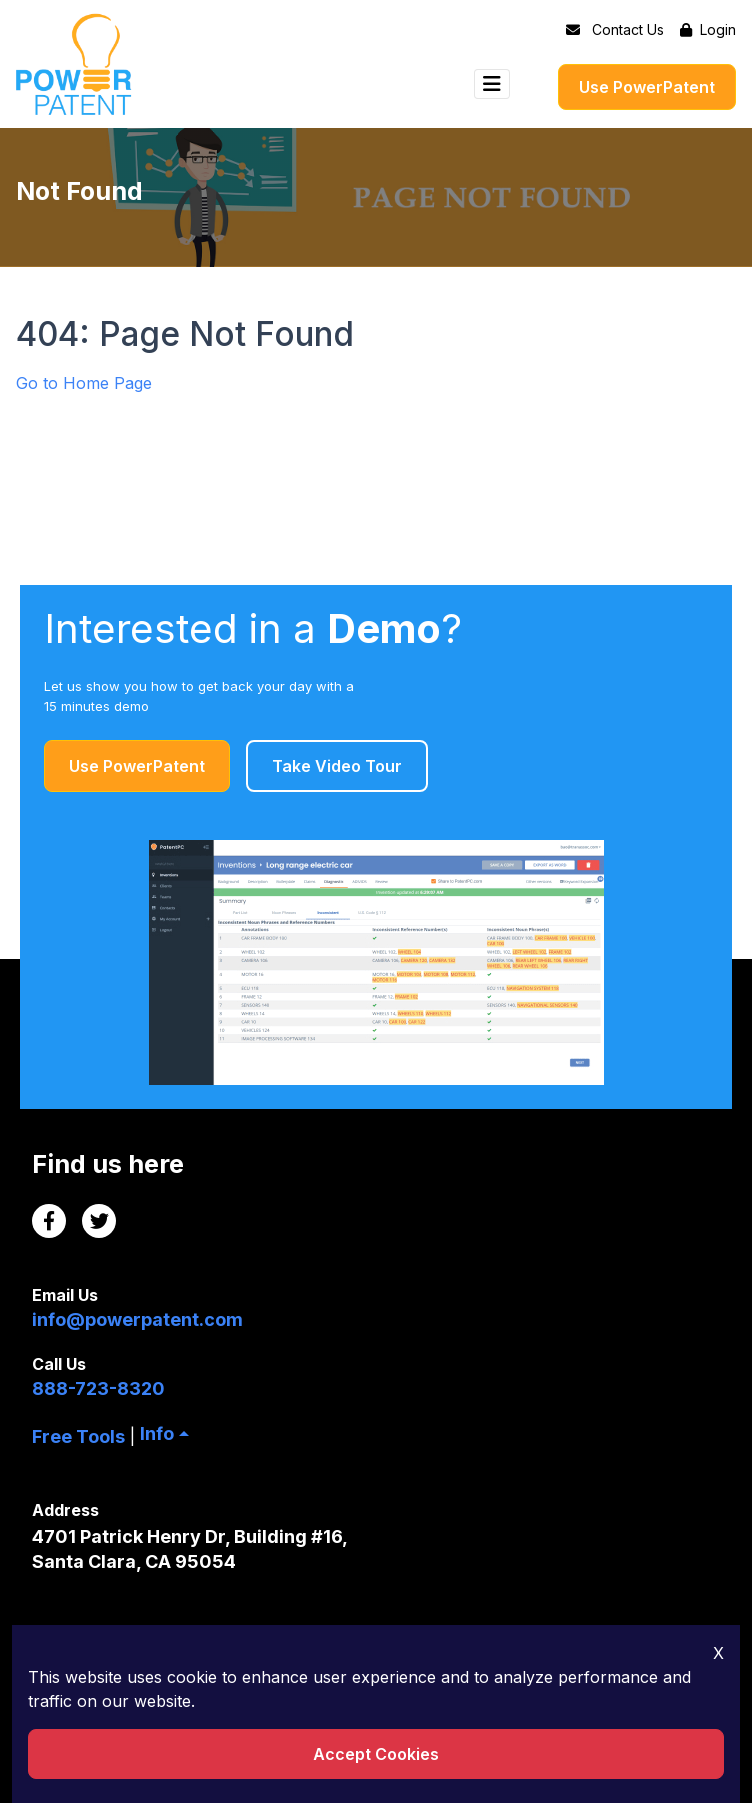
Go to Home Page (84, 383)
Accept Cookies (376, 1754)
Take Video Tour (337, 766)
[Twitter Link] (99, 1221)
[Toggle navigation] (492, 84)
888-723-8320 (98, 1388)
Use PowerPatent (647, 87)
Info (157, 1433)
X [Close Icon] (718, 1653)
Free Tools (78, 1436)
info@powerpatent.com (137, 1319)
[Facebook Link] (49, 1221)
